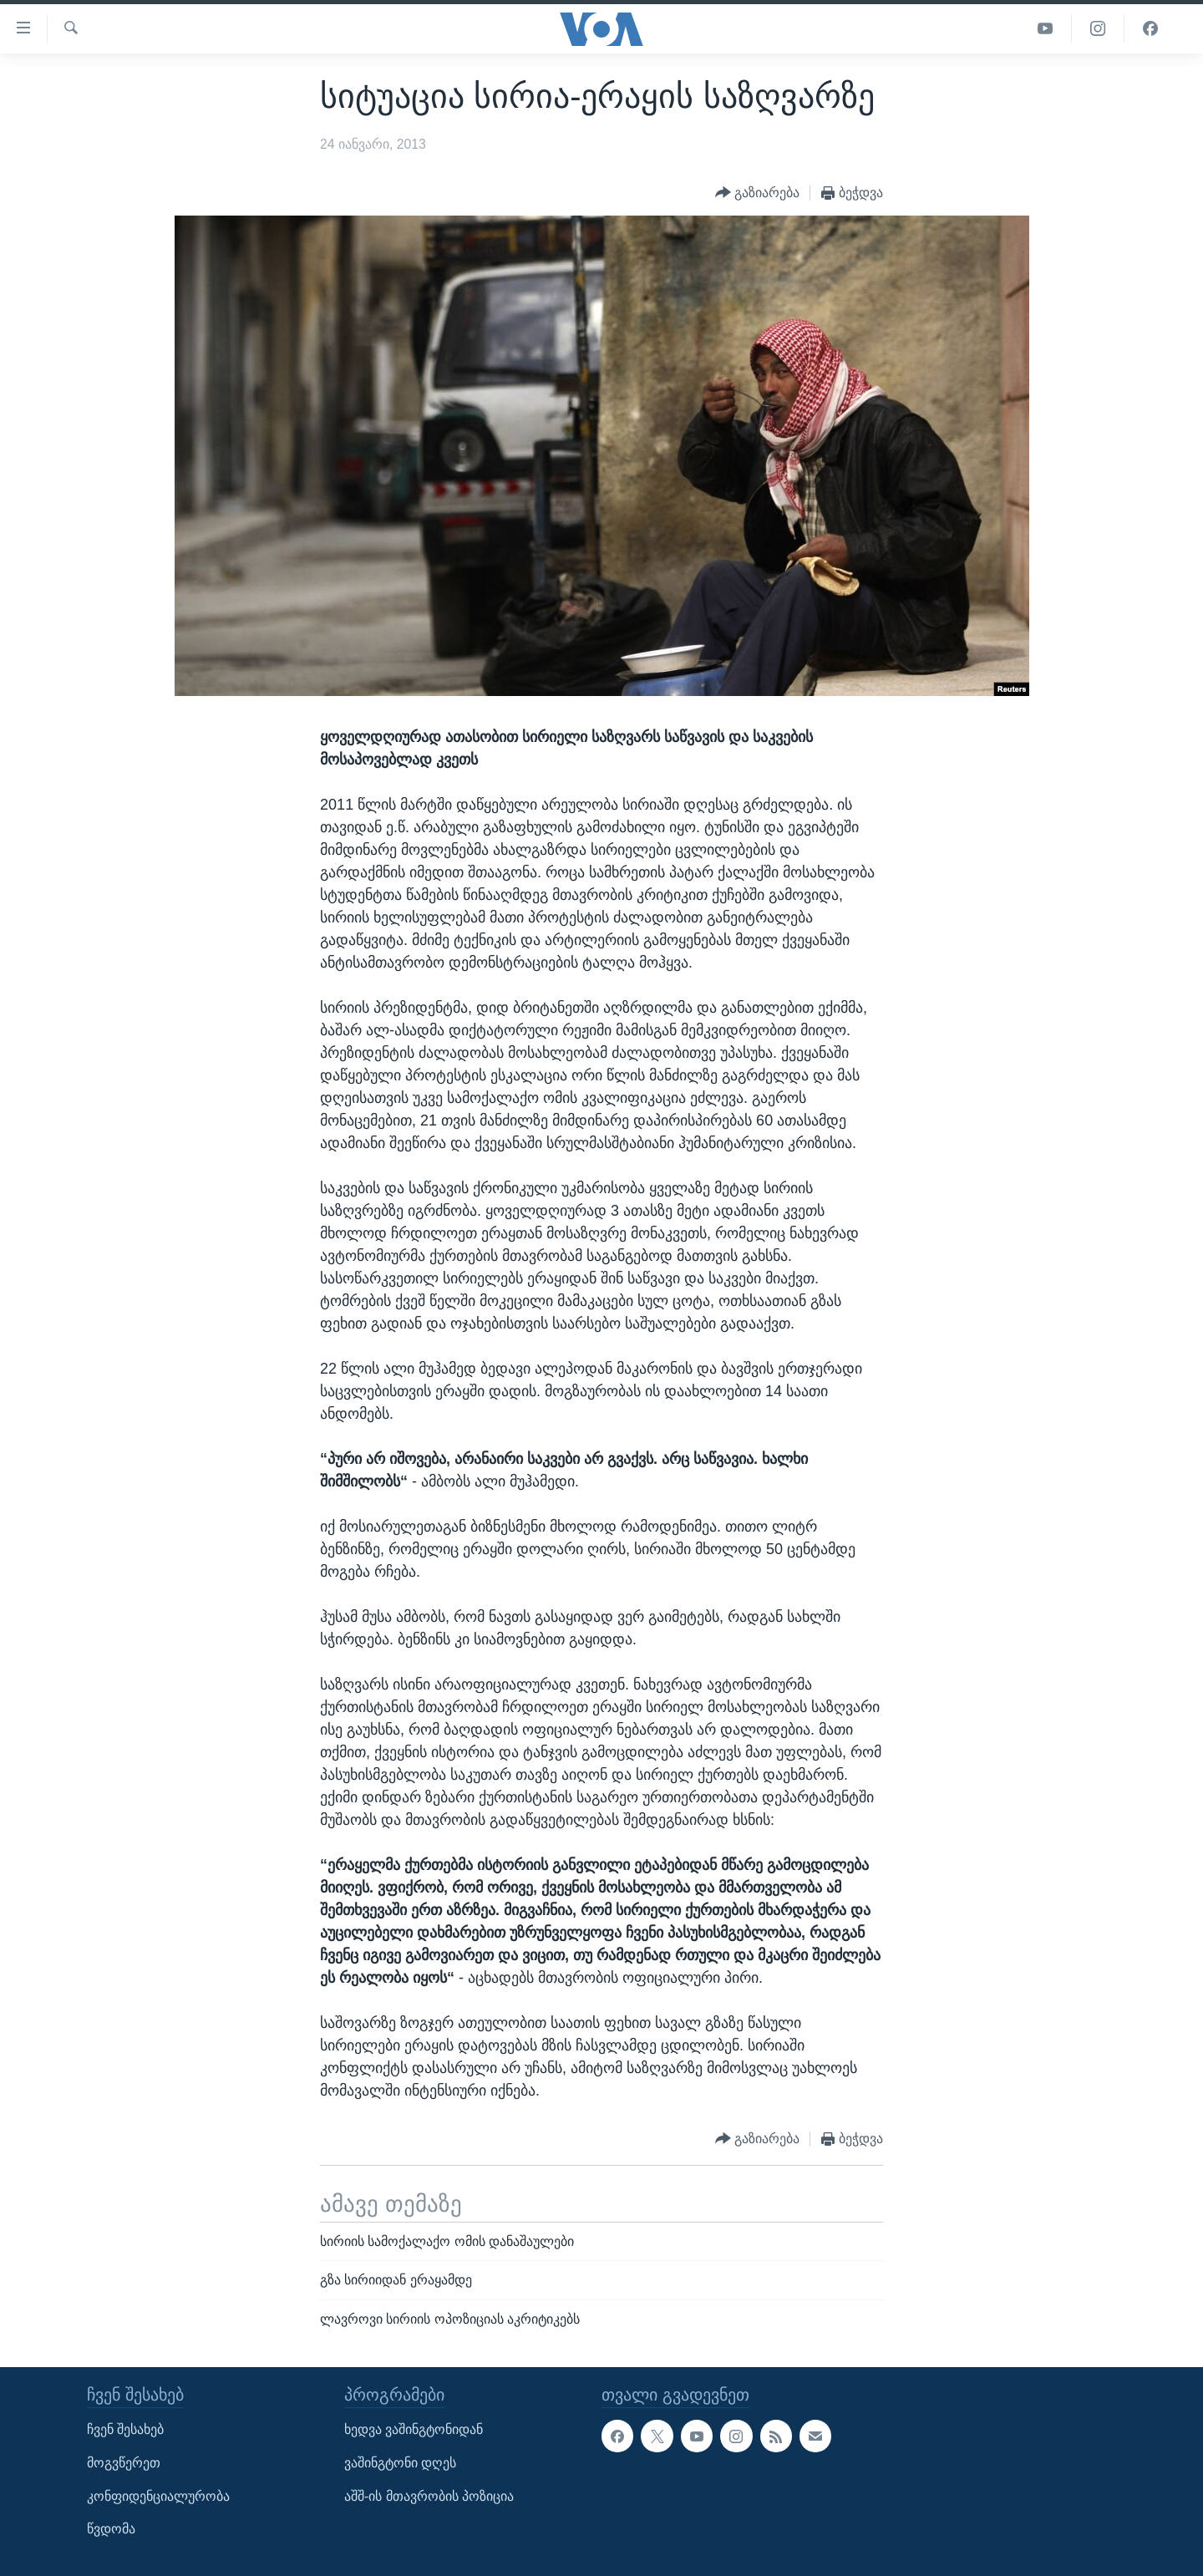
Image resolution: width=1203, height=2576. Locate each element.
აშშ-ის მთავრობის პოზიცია (429, 2496)
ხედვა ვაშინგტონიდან (413, 2430)
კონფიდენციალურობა (158, 2496)
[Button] (757, 193)
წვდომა (111, 2529)
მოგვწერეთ (123, 2463)
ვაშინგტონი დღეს (400, 2463)
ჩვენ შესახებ (125, 2430)
